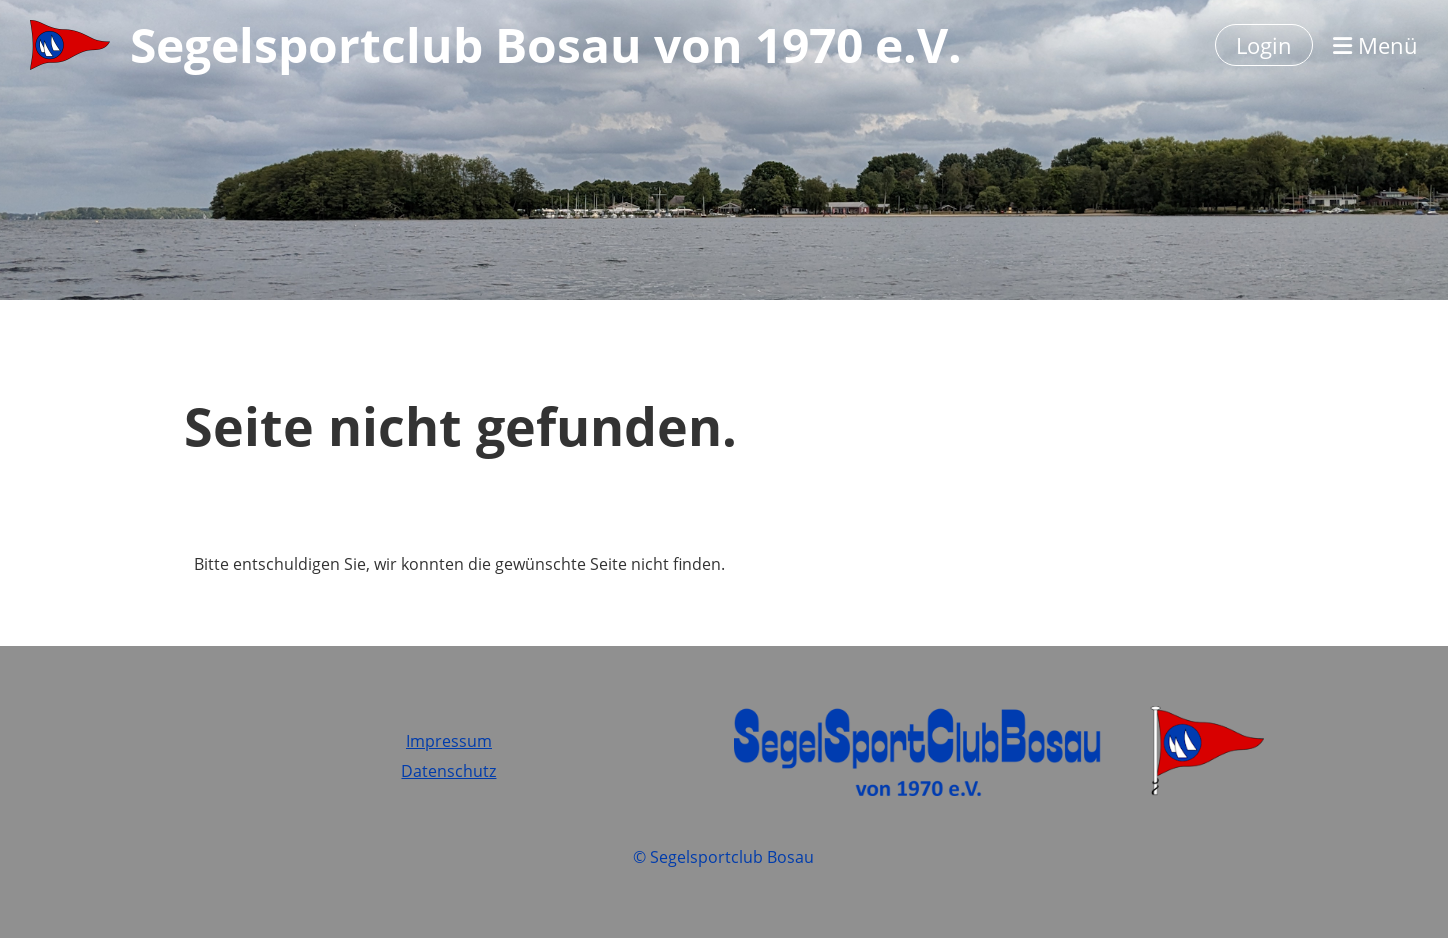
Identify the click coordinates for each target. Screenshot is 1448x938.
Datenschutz (448, 771)
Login (1264, 45)
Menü (1375, 45)
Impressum (449, 741)
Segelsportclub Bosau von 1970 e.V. (546, 44)
